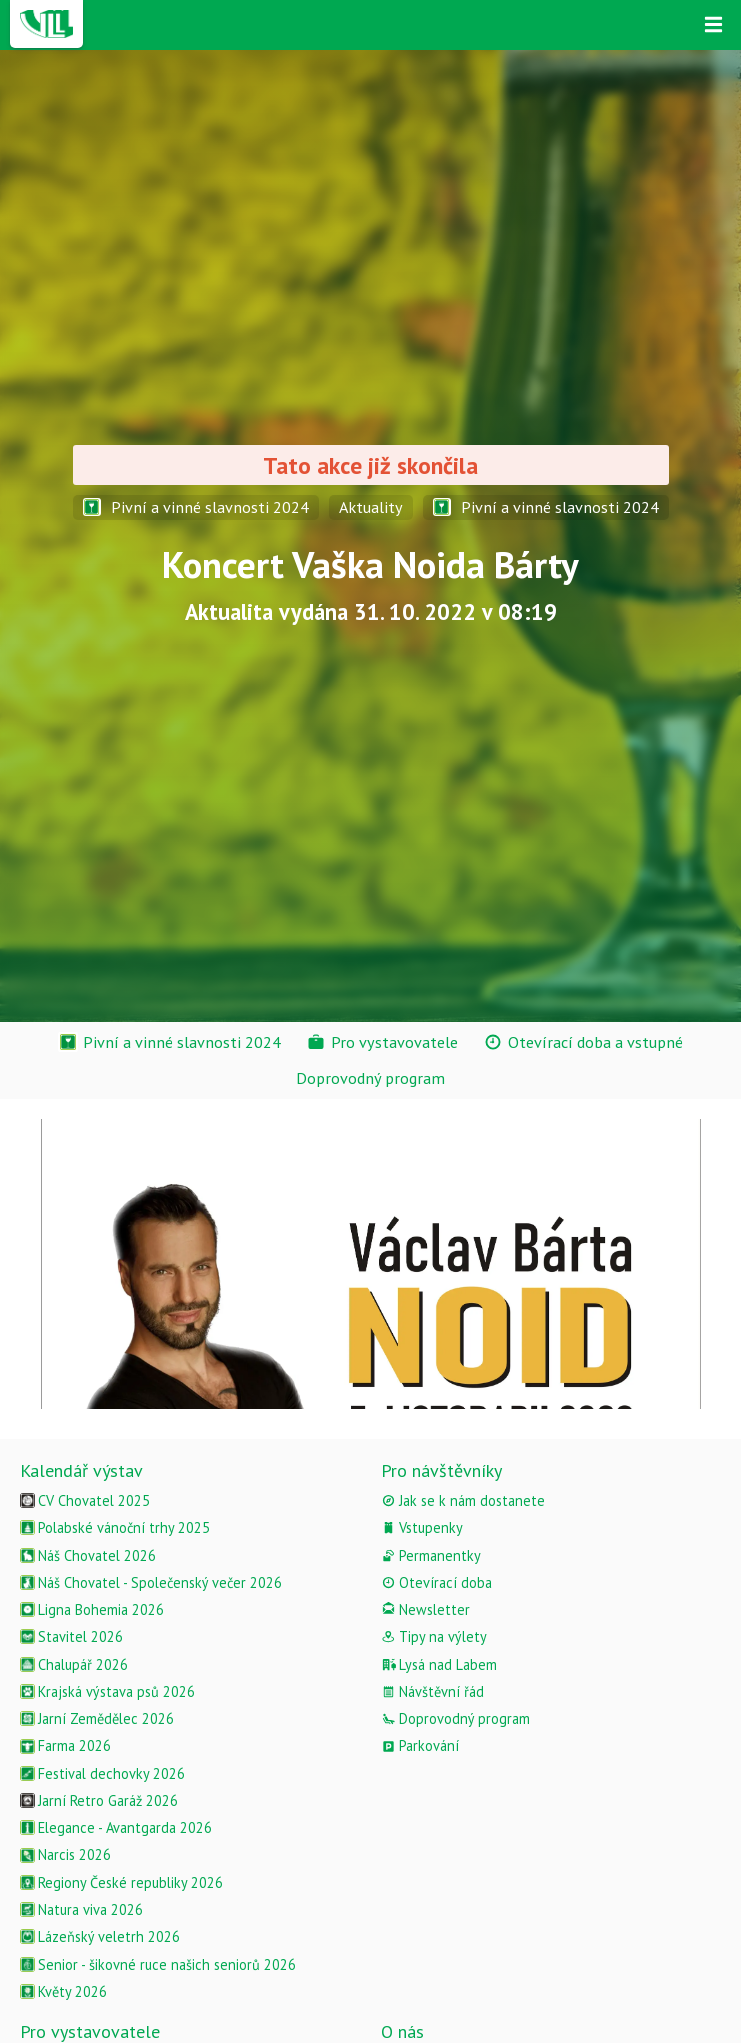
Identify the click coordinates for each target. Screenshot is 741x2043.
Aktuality (371, 507)
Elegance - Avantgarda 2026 (116, 1827)
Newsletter (425, 1609)
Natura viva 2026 (81, 1909)
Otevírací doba (436, 1582)
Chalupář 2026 (74, 1664)
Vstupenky (422, 1527)
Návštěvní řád (432, 1691)
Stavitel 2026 (71, 1636)
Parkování (420, 1745)
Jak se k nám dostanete (463, 1500)
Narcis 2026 (65, 1854)
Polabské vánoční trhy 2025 (115, 1527)
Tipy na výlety (434, 1636)
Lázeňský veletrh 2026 (100, 1936)
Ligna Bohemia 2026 (92, 1609)
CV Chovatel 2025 (85, 1500)
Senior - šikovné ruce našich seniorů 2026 (158, 1964)
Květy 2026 (63, 1991)
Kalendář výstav (81, 1470)
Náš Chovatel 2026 (88, 1555)
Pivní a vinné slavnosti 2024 (196, 507)
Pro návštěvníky (441, 1470)
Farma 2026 (65, 1745)
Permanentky (431, 1555)
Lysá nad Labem (439, 1664)
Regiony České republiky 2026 (121, 1882)
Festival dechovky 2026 (102, 1773)
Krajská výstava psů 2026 (107, 1691)
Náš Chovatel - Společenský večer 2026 (151, 1582)
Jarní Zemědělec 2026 (97, 1718)
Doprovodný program (455, 1718)
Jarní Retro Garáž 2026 (99, 1800)
